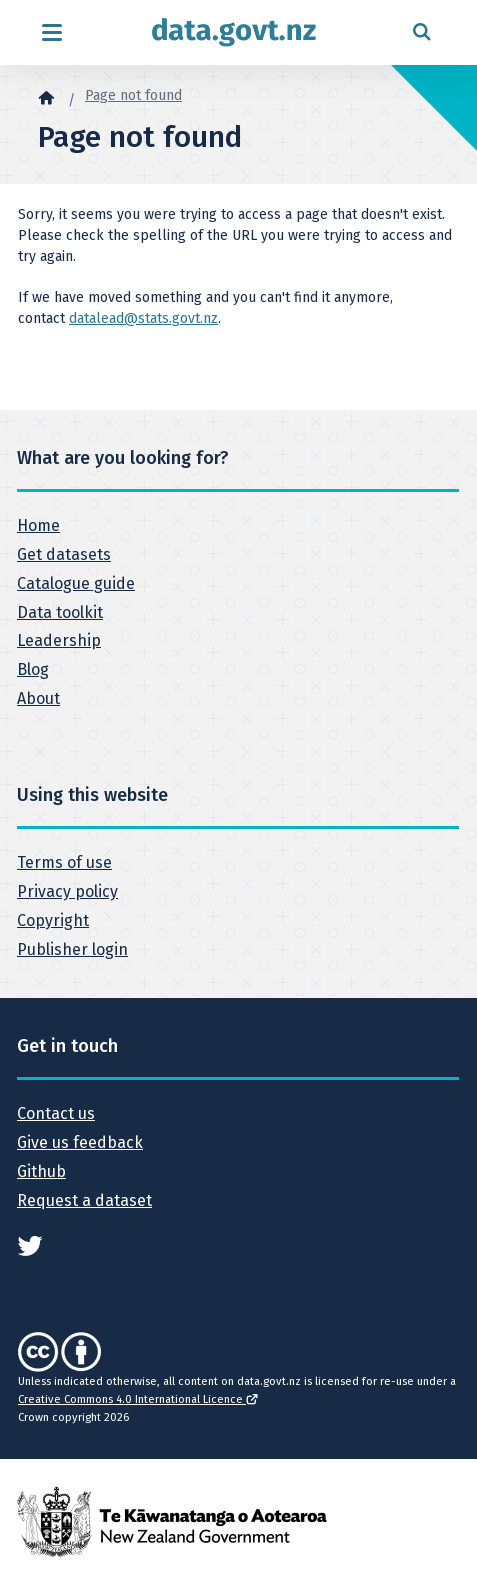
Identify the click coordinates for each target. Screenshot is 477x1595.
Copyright (53, 920)
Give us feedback (80, 1142)
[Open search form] (421, 32)
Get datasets (64, 554)
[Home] (46, 97)
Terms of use (64, 862)
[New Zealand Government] (172, 1521)
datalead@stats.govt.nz (143, 318)
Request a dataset (84, 1200)
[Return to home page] (234, 32)
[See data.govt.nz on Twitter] (30, 1244)
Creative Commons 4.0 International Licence (137, 1399)
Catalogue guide (76, 583)
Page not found (133, 95)
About (38, 698)
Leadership (59, 640)
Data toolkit (60, 612)
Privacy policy (67, 891)
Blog (33, 669)
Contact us (56, 1113)
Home (38, 525)
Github (41, 1171)
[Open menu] (51, 32)
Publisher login (72, 949)
